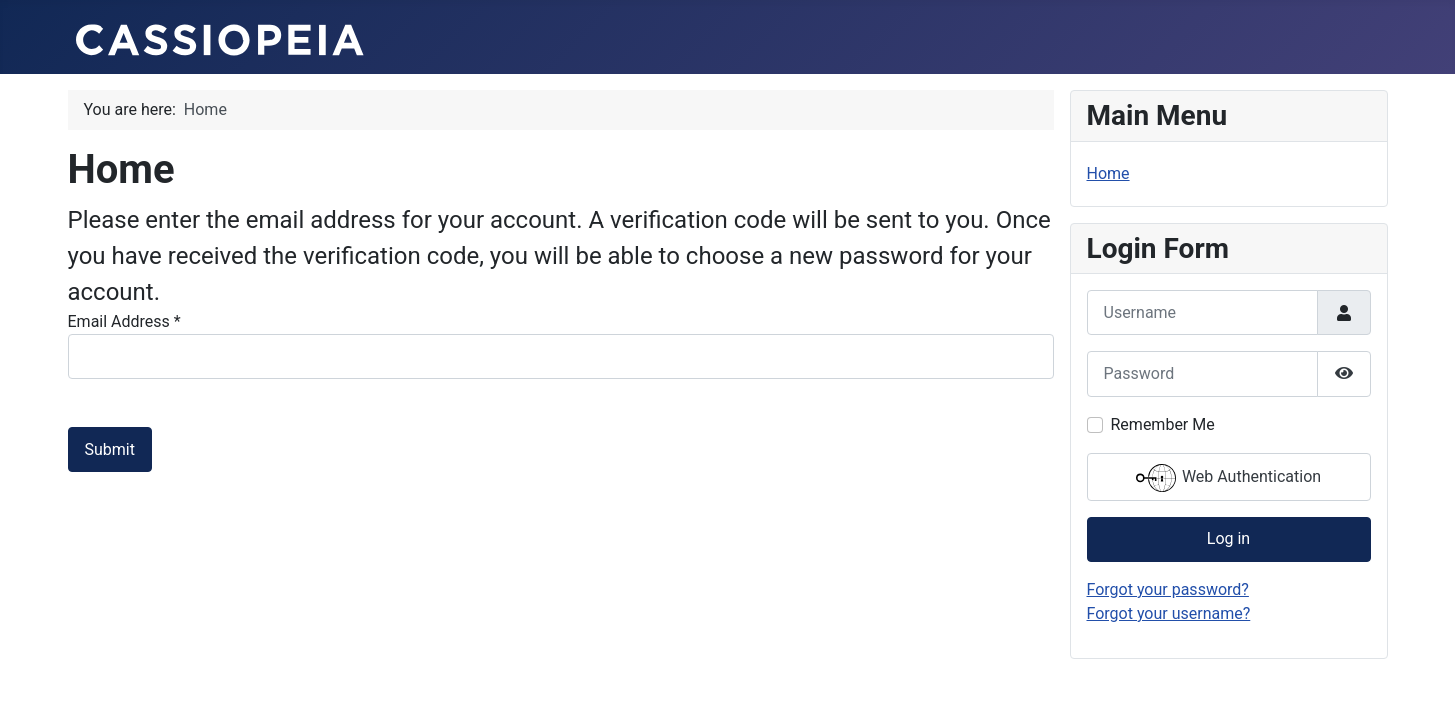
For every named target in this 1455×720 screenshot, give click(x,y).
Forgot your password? (1168, 589)
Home (1108, 173)
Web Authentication (1228, 478)
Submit (110, 449)
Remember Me (1163, 424)
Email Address (124, 321)
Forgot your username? (1169, 613)
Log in (1228, 538)
